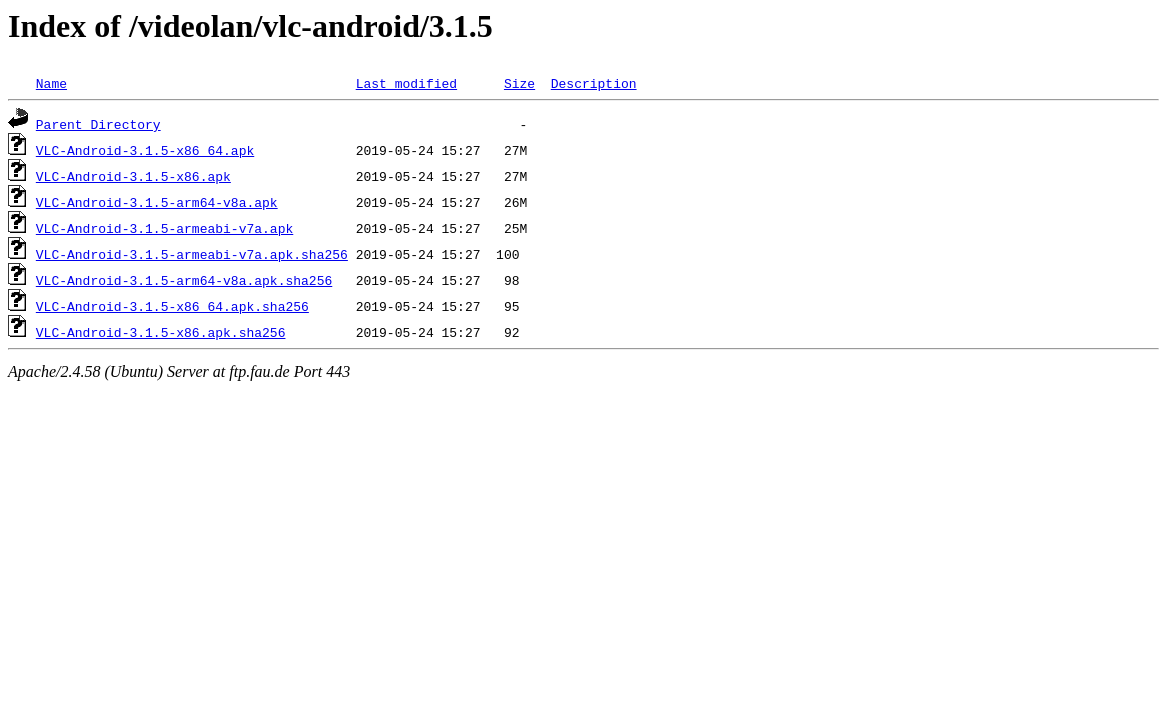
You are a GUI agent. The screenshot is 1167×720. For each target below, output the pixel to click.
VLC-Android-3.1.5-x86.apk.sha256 (161, 332)
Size (519, 83)
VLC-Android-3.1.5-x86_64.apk (145, 150)
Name (51, 83)
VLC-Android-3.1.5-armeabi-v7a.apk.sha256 (192, 254)
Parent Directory (98, 124)
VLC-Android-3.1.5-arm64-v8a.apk (157, 202)
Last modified (406, 83)
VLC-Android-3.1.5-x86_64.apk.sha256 (172, 306)
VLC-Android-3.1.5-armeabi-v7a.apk (164, 228)
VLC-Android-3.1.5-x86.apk (133, 176)
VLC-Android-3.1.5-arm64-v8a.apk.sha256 (184, 280)
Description (594, 83)
